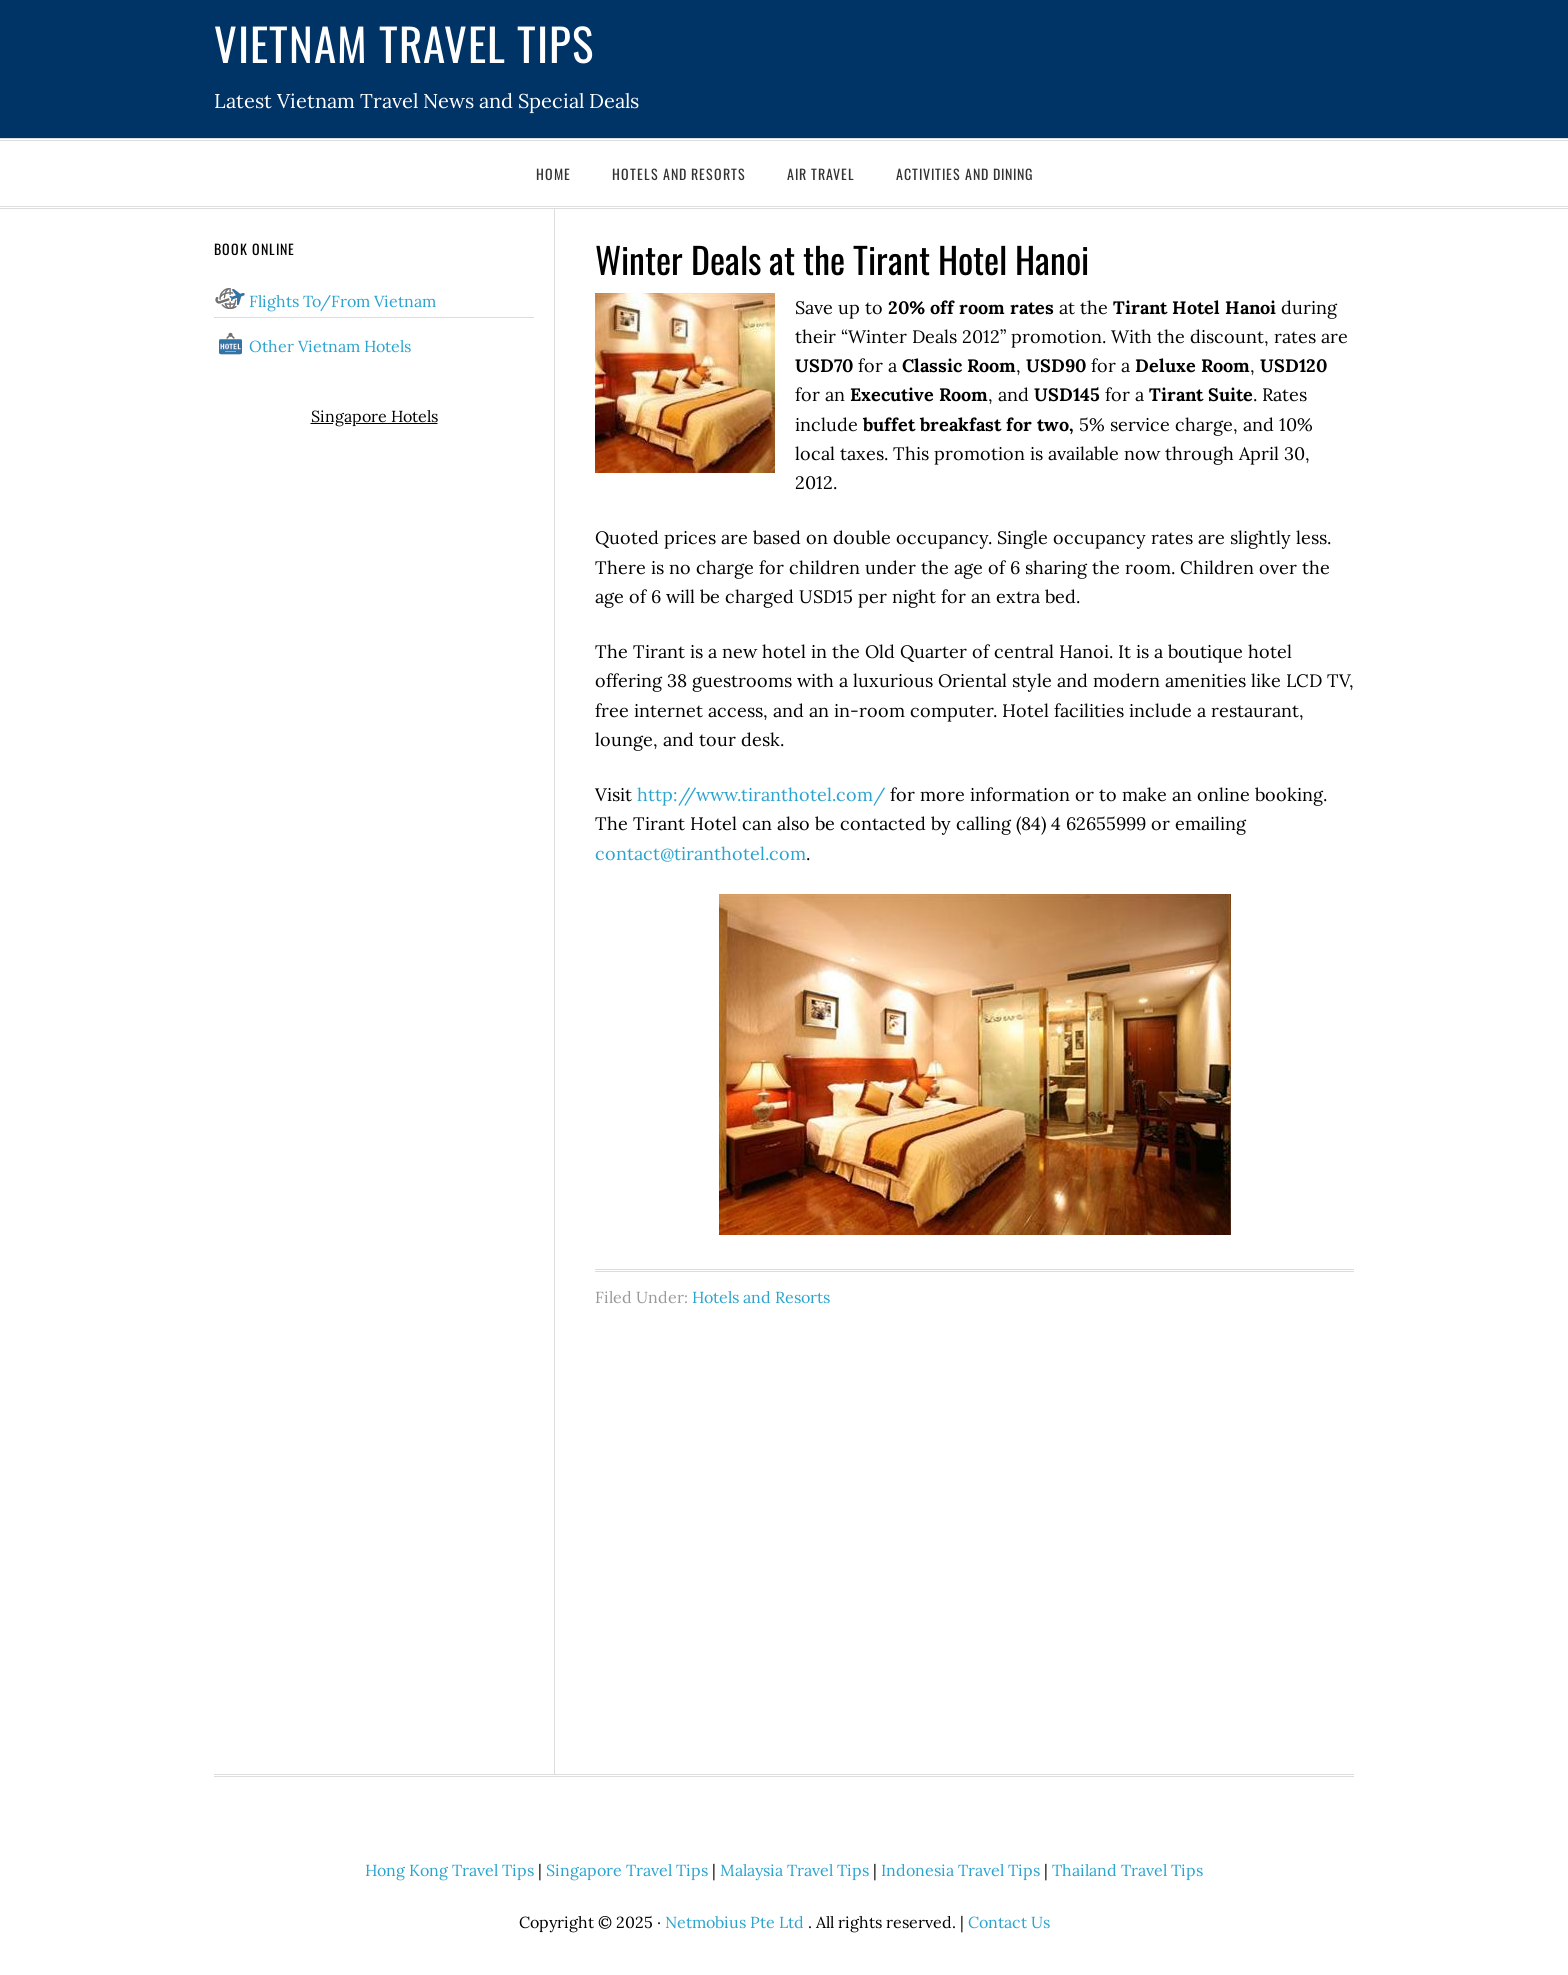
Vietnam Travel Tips (404, 42)
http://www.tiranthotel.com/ (761, 794)
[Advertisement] (974, 1530)
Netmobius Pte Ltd (734, 1922)
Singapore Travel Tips (627, 1870)
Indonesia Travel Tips (960, 1870)
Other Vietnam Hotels (330, 346)
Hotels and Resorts (761, 1297)
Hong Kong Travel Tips (449, 1870)
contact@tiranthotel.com (700, 853)
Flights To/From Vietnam (342, 301)
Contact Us (1009, 1922)
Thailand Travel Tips (1127, 1870)
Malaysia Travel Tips (794, 1870)
